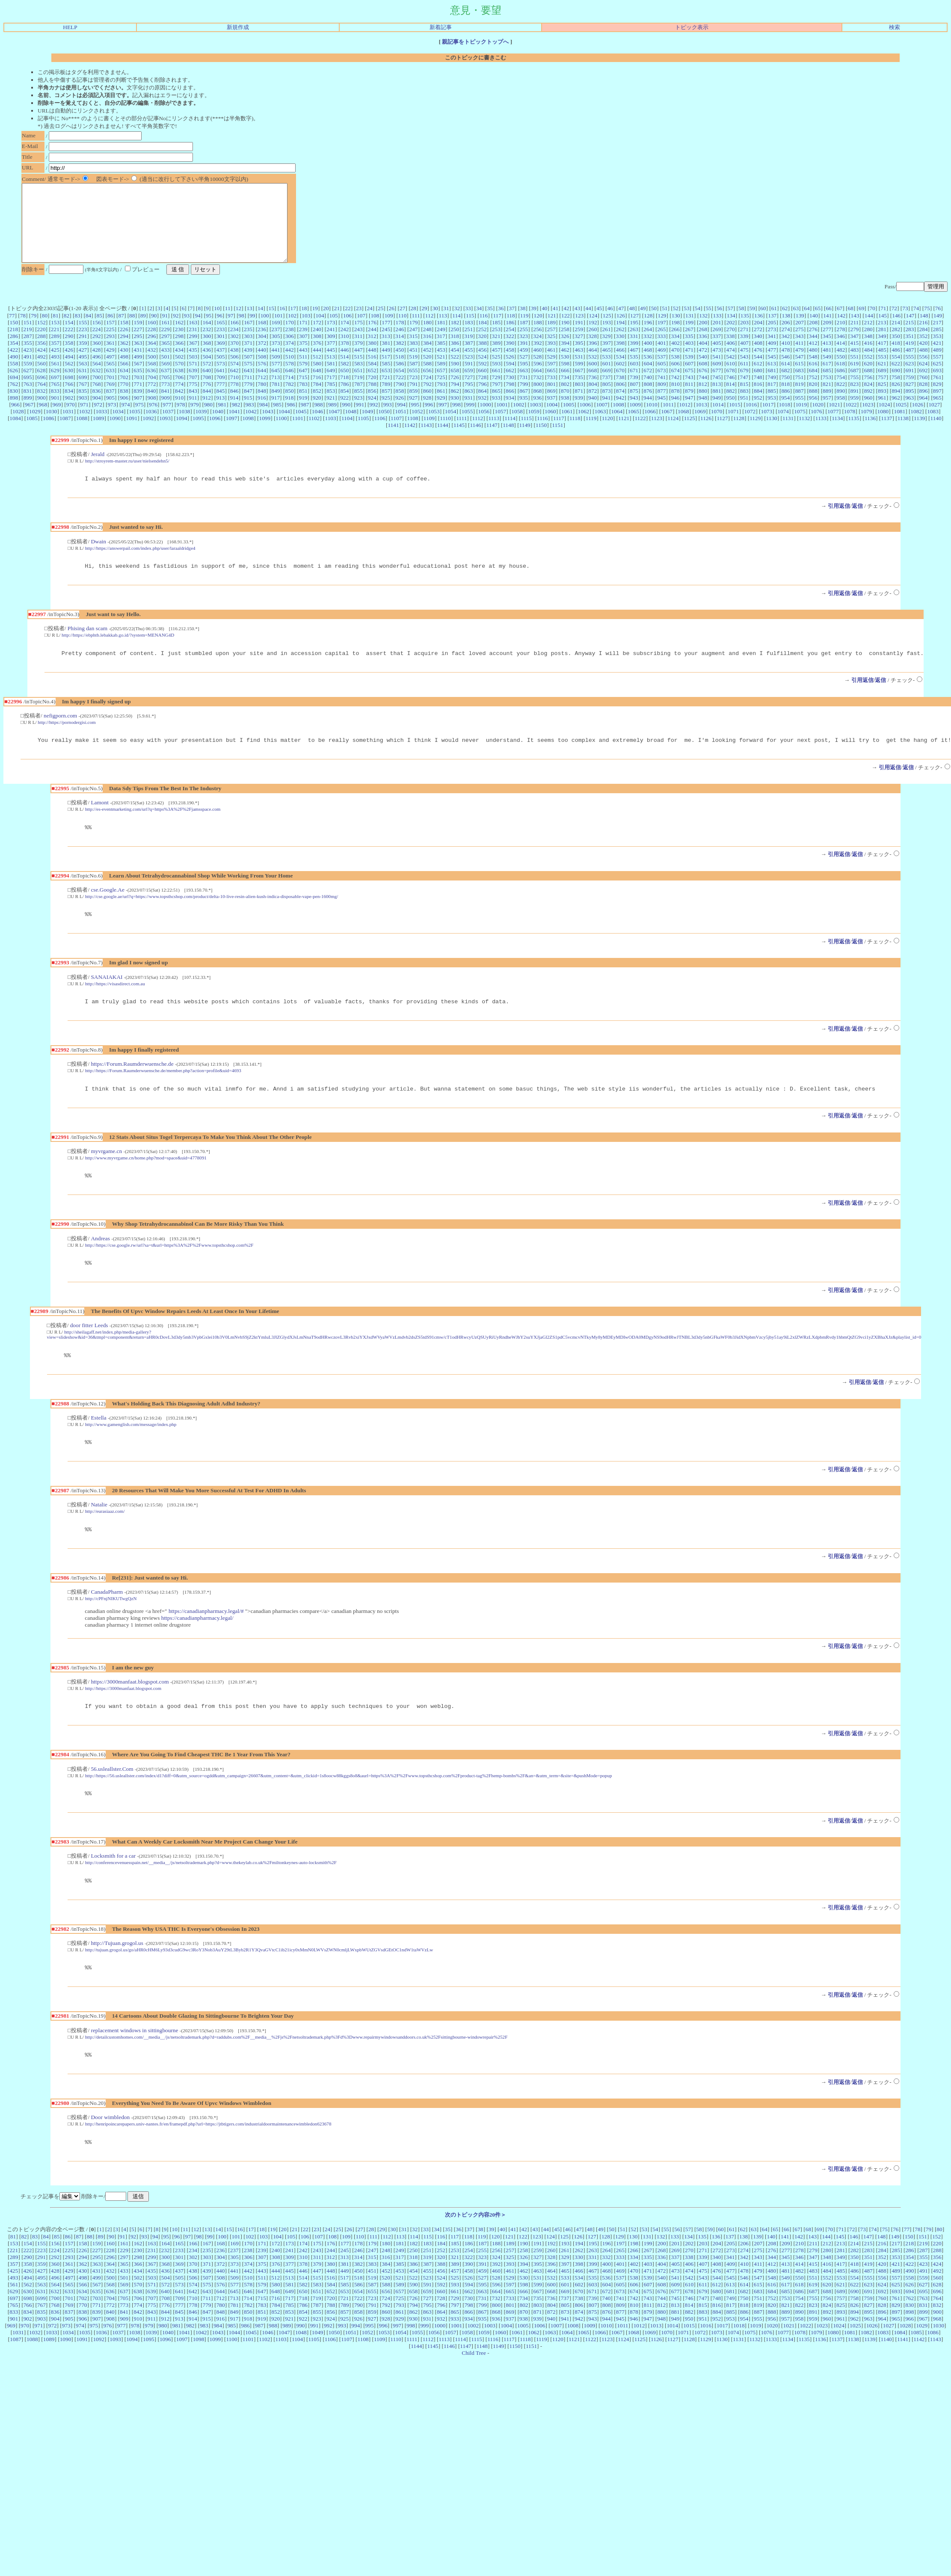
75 (927, 323)
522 (454, 372)
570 (179, 379)
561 (55, 379)
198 (675, 338)
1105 (363, 433)
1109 (429, 433)
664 (537, 385)
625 (937, 379)
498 (124, 372)
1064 (617, 427)
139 (800, 331)
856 (372, 406)
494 (69, 372)
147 (910, 331)
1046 (317, 427)
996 (428, 420)
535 (634, 372)
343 (799, 351)
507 (248, 372)
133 (717, 331)
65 (818, 323)
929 (441, 413)
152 (41, 338)
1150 (541, 440)
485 (882, 365)
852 (317, 406)
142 (841, 331)
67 (839, 323)
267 (689, 344)
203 (744, 338)
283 (909, 344)
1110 (445, 433)
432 (151, 365)
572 (206, 379)
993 (387, 420)
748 (758, 392)
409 (771, 358)
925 (386, 413)
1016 (751, 420)
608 (703, 379)
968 (43, 420)
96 (219, 331)
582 (345, 379)
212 (868, 338)
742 (675, 392)
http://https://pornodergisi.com (66, 741)
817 (771, 399)
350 (896, 351)
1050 (384, 427)
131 (689, 331)
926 (399, 413)
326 (565, 351)
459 (523, 365)
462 (565, 365)
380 (372, 358)
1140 (935, 433)
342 (785, 351)
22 (347, 323)
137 (772, 331)
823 (854, 399)
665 (551, 385)
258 (565, 344)
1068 (683, 427)
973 (111, 420)
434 (179, 365)
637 (165, 385)
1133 (821, 433)
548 (813, 372)
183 (469, 338)
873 (606, 406)
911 (193, 413)
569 (165, 379)
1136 (870, 433)
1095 (198, 433)
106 (347, 331)
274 (785, 344)
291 (83, 351)
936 (537, 413)
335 (689, 351)
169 (276, 338)
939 (579, 413)
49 (643, 323)
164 (206, 338)
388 (482, 358)
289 (55, 351)
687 (854, 385)
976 (153, 420)
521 (441, 372)
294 (124, 351)
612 (758, 379)
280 (868, 344)
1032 (85, 427)
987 (304, 420)
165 (220, 338)
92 (175, 331)
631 (82, 385)
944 (647, 413)
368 (206, 358)
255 (523, 344)
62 (785, 323)
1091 (131, 433)
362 (124, 358)
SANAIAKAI (106, 1000)
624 (923, 379)
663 (523, 385)
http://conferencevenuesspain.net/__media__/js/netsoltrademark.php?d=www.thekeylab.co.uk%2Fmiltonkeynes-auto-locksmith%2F (211, 1897)
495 (83, 372)
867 (523, 406)
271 (744, 344)
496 (96, 372)
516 (372, 372)
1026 (918, 420)
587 (413, 379)
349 (882, 351)
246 (399, 344)
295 (137, 351)
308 (317, 351)
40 (544, 323)
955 (799, 413)
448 (372, 365)
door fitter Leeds (89, 1353)
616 (813, 379)
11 (228, 323)
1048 (351, 427)
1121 (623, 433)
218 (13, 344)
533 (606, 372)
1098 (248, 433)
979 (194, 420)
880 (703, 406)
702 (124, 392)
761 (937, 392)
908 (152, 413)
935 (523, 413)
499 (137, 372)
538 (675, 372)
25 (380, 323)
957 (827, 413)
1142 (409, 440)
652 (372, 385)
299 (193, 351)
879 (689, 406)
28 (413, 323)
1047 (334, 427)
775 (193, 399)
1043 (267, 427)
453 (441, 365)
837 (110, 406)
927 (413, 413)
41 (555, 323)
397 (606, 358)
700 (96, 392)
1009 (635, 420)
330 (620, 351)
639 (193, 385)
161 (165, 338)
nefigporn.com (60, 735)
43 (577, 323)
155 (83, 338)
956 (813, 413)
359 (83, 358)
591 (469, 379)
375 (303, 358)
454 (454, 365)
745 (716, 392)
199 (689, 338)
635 (137, 385)
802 (565, 399)
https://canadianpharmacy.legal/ (197, 1650)
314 (399, 351)
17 (293, 323)
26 (391, 323)
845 (220, 406)
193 (606, 338)
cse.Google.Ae (107, 911)
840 (151, 406)
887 (799, 406)
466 (620, 365)
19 (315, 323)
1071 (733, 427)
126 (620, 331)
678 (730, 385)
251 (468, 344)
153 (55, 338)
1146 (475, 440)
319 (468, 351)
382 (400, 358)
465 (606, 365)
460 (537, 365)
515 (358, 372)
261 (606, 344)
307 (303, 351)
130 (676, 331)
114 (456, 331)
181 (441, 338)
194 (620, 338)
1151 (557, 440)
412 (813, 358)
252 (482, 344)
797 (496, 399)
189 (551, 338)
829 (937, 399)
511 (303, 372)
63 (796, 323)
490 (13, 372)
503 (193, 372)
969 (57, 420)
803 (579, 399)
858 (399, 406)
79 (33, 331)
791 (413, 399)
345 (827, 351)
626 (13, 385)
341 (771, 351)
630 (69, 385)
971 (84, 420)
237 (275, 344)
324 (537, 351)
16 (282, 323)
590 (454, 379)
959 (854, 413)
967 (29, 420)
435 (193, 365)
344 (813, 351)
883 (744, 406)
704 (152, 392)
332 (647, 351)
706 (179, 392)
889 (827, 406)
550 (840, 372)
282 (896, 344)
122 (565, 331)
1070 (717, 427)
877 (661, 406)
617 (827, 379)
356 (41, 358)
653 (386, 385)
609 (717, 379)
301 (220, 351)
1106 (379, 433)
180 (427, 338)
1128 (738, 433)
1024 (884, 420)
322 (510, 351)
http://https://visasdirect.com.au (115, 1006)
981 (222, 420)
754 (840, 392)
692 (923, 385)
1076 (816, 427)
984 (263, 420)
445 (330, 365)
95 (208, 331)
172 (317, 338)
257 (551, 344)
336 (703, 351)
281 (882, 344)
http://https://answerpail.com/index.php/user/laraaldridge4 (140, 564)
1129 (755, 433)
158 (124, 338)
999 (470, 420)
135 (745, 331)
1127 (722, 433)
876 (647, 406)
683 (799, 385)
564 (96, 379)
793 (441, 399)
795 (469, 399)
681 (771, 385)
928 (427, 413)
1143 (426, 440)
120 (538, 331)
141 (827, 331)
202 (730, 338)
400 (647, 358)
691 (909, 385)
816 (758, 399)
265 (661, 344)
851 (303, 406)
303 (248, 351)
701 (110, 392)
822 (840, 399)
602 (620, 379)
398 (620, 358)
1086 (48, 433)
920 (317, 413)
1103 (330, 433)
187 (524, 338)
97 (230, 331)
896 (923, 406)
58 (741, 323)
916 (262, 413)
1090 (115, 433)
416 (868, 358)
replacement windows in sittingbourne (134, 2067)
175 (358, 338)
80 (44, 331)
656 (427, 385)
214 (896, 338)
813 (716, 399)
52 (675, 323)
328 (592, 351)
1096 (215, 433)
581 (330, 379)
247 (413, 344)
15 (271, 323)
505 (220, 372)
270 (730, 344)
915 (248, 413)
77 (12, 331)
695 (28, 392)
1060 (550, 427)
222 (69, 344)
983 (250, 420)
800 (537, 399)
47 (621, 323)
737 (606, 392)
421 (937, 358)
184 (482, 338)
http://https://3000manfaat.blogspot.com (123, 1720)
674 (675, 385)
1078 (850, 427)
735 (579, 392)
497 (110, 372)
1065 (633, 427)
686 (840, 385)
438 (234, 365)
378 (345, 358)
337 (716, 351)
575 (248, 379)
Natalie (99, 1535)
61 (774, 323)
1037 (168, 427)
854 (344, 406)
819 (799, 399)
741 (661, 392)
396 (593, 358)
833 (55, 406)
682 (785, 385)
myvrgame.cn (106, 1177)
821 (827, 399)
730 (510, 392)
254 (510, 344)
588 (427, 379)
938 (565, 413)
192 (593, 338)
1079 (866, 427)
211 (854, 338)
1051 (400, 427)
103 (306, 331)
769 (110, 399)
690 (896, 385)
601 (606, 379)
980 (208, 420)
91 (165, 331)
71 (883, 323)
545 (771, 372)
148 (924, 331)
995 (415, 420)
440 (262, 365)
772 (152, 399)
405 (717, 358)
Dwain (98, 558)
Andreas (100, 1265)
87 (121, 331)
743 (689, 392)
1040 (218, 427)
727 (468, 392)
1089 (98, 433)
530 (565, 372)
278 (840, 344)
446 (344, 365)
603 (634, 379)
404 (703, 358)
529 (551, 372)
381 (386, 358)
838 (124, 406)
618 (840, 379)
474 (730, 365)
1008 (618, 420)
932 (482, 413)
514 (344, 372)
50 (654, 323)
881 (716, 406)
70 (872, 323)
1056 (484, 427)
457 (496, 365)
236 (262, 344)
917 (275, 413)
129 (662, 331)
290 (69, 351)
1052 (417, 427)
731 (523, 392)
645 (275, 385)
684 (813, 385)
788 (372, 399)
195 (634, 338)
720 (372, 392)
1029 (35, 427)
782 (289, 399)
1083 (933, 427)
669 (606, 385)
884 (758, 406)
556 (923, 372)
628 (41, 385)
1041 (234, 427)
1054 (450, 427)
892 (868, 406)
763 (28, 399)
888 (813, 406)
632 (96, 385)
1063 (600, 427)
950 (730, 413)
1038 (184, 427)
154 (69, 338)
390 (510, 358)
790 (400, 399)
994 (401, 420)
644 (262, 385)
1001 (502, 420)
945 (661, 413)
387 (469, 358)
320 (482, 351)
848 (262, 406)
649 (330, 385)
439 (248, 365)
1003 (535, 420)
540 (703, 372)
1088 (82, 433)
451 (413, 365)
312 (372, 351)
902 (69, 413)
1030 (51, 427)
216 (923, 338)
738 (620, 392)
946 (675, 413)
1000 (485, 420)
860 (427, 406)
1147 (492, 440)
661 (496, 385)
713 (275, 392)
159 (137, 338)
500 (152, 372)
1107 (396, 433)
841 (165, 406)
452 (427, 365)
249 (441, 344)
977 (167, 420)
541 (716, 372)
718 (344, 392)
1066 (650, 427)
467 (634, 365)
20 (326, 323)
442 (289, 365)
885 (771, 406)
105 (333, 331)
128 (648, 331)
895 (909, 406)
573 (220, 379)
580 (317, 379)
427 (82, 365)
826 (896, 399)
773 (165, 399)
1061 (567, 427)
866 (510, 406)
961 (882, 413)
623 (909, 379)
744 (703, 392)
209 (827, 338)
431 (137, 365)
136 (758, 331)
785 (330, 399)
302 (234, 351)
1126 (705, 433)
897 (937, 406)
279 (854, 344)
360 (96, 358)
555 (909, 372)
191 (579, 338)
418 (896, 358)
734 (565, 392)
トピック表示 (691, 27)
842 (179, 406)
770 (124, 399)
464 (592, 365)
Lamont (99, 823)
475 (744, 365)
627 (27, 385)
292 (96, 351)
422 (13, 365)
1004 (552, 420)
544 (758, 372)
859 (413, 406)
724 (427, 392)
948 (703, 413)
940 (592, 413)
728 (482, 392)
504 (206, 372)
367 (193, 358)
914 (234, 413)
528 (537, 372)
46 (610, 323)
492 (41, 372)
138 (786, 331)
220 (41, 344)
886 (785, 406)
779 (248, 399)
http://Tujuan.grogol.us (117, 1979)
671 (634, 385)
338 (730, 351)
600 (593, 379)
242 (344, 344)
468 (647, 365)
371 (248, 358)
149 (937, 331)
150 (13, 338)
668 (592, 385)
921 (330, 413)
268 (703, 344)
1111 (461, 433)
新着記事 (441, 27)
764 (41, 399)
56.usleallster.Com (112, 1802)
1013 (701, 420)
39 (533, 323)
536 (647, 372)
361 (110, 358)
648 (317, 385)
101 (278, 331)
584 (372, 379)
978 (181, 420)
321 (496, 351)
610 (730, 379)
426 (69, 365)
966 (15, 420)
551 (854, 372)
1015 (735, 420)
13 (249, 323)
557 (937, 372)
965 (937, 413)
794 (454, 399)
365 (165, 358)
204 (758, 338)
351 (909, 351)
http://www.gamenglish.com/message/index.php (131, 1453)
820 (813, 399)
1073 (766, 427)
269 (716, 344)
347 (854, 351)
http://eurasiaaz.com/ (105, 1541)
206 (786, 338)
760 (923, 392)
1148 (508, 440)
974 (125, 420)
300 (206, 351)
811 (689, 399)
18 (304, 323)
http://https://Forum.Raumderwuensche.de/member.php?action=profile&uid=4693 (163, 1094)
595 (524, 379)
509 (276, 372)
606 (675, 379)
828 (923, 399)
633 (110, 385)
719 (358, 392)
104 (320, 331)
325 (551, 351)
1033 (101, 427)
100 (265, 331)
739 (634, 392)
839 (137, 406)
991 (360, 420)
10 (216, 323)
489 (937, 365)
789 (386, 399)
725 (441, 392)
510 (289, 372)
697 (55, 392)
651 (358, 385)
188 (537, 338)
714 (289, 392)
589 (441, 379)
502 (179, 372)
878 (675, 406)
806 (620, 399)
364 (152, 358)
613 (771, 379)
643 (248, 385)
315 (413, 351)
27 (402, 323)
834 (69, 406)
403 (689, 358)
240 (317, 344)
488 (923, 365)
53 (686, 323)
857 (386, 406)
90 (154, 331)
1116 (542, 433)
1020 (818, 420)
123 (579, 331)
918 (289, 413)
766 (69, 399)
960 (868, 413)
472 (703, 365)
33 (468, 323)
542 (730, 372)
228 (151, 344)
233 (220, 344)
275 (799, 344)
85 (99, 331)
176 (372, 338)
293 (110, 351)
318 (454, 351)
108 (374, 331)
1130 (771, 433)
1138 (903, 433)
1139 (919, 433)
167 (248, 338)
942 (620, 413)
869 (551, 406)
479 (799, 365)
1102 (314, 433)
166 (234, 338)
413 (827, 358)
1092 (148, 433)
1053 (434, 427)
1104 (347, 433)
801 (551, 399)
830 (13, 406)
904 (96, 413)
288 (41, 351)
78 (23, 331)
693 (937, 385)
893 (882, 406)
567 (137, 379)
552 (868, 372)
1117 (558, 433)
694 (13, 392)
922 (344, 413)
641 (220, 385)
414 (840, 358)
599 (579, 379)
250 (454, 344)
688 (868, 385)
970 (70, 420)
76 (938, 323)
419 (909, 358)
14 (260, 323)
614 (785, 379)
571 (193, 379)
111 (416, 331)
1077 (833, 427)
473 (716, 365)
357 (55, 358)
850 (289, 406)
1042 (251, 427)
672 (647, 385)
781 (276, 399)
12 (238, 323)
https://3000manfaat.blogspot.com (130, 1713)
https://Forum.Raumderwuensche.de (132, 1088)
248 (427, 344)
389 (496, 358)
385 (441, 358)
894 (896, 406)
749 (771, 392)
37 (512, 323)
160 (152, 338)
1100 (281, 433)
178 (400, 338)
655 (413, 385)
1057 (500, 427)
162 (179, 338)
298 (179, 351)
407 (744, 358)
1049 (367, 427)
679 (744, 385)
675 (689, 385)
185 (496, 338)
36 (501, 323)
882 (730, 406)
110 (402, 331)
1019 (801, 420)
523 (468, 372)
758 (896, 392)
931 (468, 413)
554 (896, 372)
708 (206, 392)
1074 (783, 427)
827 (909, 399)
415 (854, 358)
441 (275, 365)
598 (565, 379)
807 (634, 399)
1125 (689, 433)
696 (41, 392)
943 (634, 413)
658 (454, 385)
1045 (301, 427)
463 (579, 365)
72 (894, 323)
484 (868, 365)
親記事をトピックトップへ (475, 42)
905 (110, 413)
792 (427, 399)
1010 (652, 420)
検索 (894, 27)
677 (716, 385)
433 (165, 365)
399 (634, 358)
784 (317, 399)
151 (28, 338)
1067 (667, 427)
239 (303, 344)
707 (193, 392)
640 (206, 385)
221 (55, 344)
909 (165, 413)
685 (827, 385)
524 (482, 372)
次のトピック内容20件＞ (475, 2254)
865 (496, 406)
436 (206, 365)
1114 (509, 433)
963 (909, 413)
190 (565, 338)
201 (717, 338)
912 (206, 413)
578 (289, 379)
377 (330, 358)
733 (551, 392)
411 (799, 358)
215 (909, 338)
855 (358, 406)
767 (83, 399)
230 (179, 344)
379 (358, 358)
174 (345, 338)
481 (827, 365)
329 (606, 351)
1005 (569, 420)
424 (41, 365)
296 (152, 351)
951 (744, 413)
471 (689, 365)
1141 (393, 440)
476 (758, 365)
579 (303, 379)
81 (55, 331)
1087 (65, 433)
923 (358, 413)
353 (937, 351)
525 (496, 372)
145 (882, 331)
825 (882, 399)
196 (647, 338)
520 (427, 372)
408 (758, 358)
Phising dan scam (87, 646)
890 (840, 406)
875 (634, 406)
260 (592, 344)
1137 (886, 433)
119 (524, 331)
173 (330, 338)
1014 (718, 420)
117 (497, 331)
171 (303, 338)
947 (689, 413)
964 (923, 413)
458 (510, 365)
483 (854, 365)
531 (579, 372)
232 (206, 344)
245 (386, 344)
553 (882, 372)
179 (413, 338)
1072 (750, 427)
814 (730, 399)
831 (27, 406)
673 (661, 385)
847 (248, 406)
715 (303, 392)
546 (785, 372)
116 (484, 331)
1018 (785, 420)
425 (55, 365)
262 (620, 344)
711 (248, 392)
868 (537, 406)
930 (454, 413)
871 (579, 406)
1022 (851, 420)
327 (579, 351)
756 (868, 392)
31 (446, 323)
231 (193, 344)
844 (206, 406)
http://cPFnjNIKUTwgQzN (111, 1630)
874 (620, 406)
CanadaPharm (107, 1624)
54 (697, 323)
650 (344, 385)
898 (13, 413)
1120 (607, 433)
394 (565, 358)
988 (318, 420)
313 (386, 351)
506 (234, 372)
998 (456, 420)
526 (510, 372)
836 (96, 406)
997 (442, 420)
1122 (640, 433)
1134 (837, 433)
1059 (533, 427)
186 (510, 338)
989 (332, 420)
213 (882, 338)
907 (137, 413)
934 (510, 413)
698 (69, 392)
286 (13, 351)
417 (882, 358)
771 (137, 399)
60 (763, 323)
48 (632, 323)
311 (358, 351)
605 (662, 379)
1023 (868, 420)
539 (689, 372)
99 (252, 331)
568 (152, 379)
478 (785, 365)
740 (647, 392)
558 (13, 379)
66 (828, 323)
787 (358, 399)
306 (289, 351)
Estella (98, 1447)
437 (220, 365)
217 (937, 338)
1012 (684, 420)
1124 (672, 433)
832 (41, 406)
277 (827, 344)
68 (850, 323)
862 (454, 406)
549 (827, 372)
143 (855, 331)
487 (909, 365)
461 (551, 365)
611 (744, 379)
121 (552, 331)
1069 (700, 427)
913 (220, 413)
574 (234, 379)
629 (55, 385)
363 (137, 358)
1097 (231, 433)
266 (675, 344)
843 (193, 406)
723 (413, 392)
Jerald (97, 469)
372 (262, 358)
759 (909, 392)
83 (77, 331)
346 (840, 351)
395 (579, 358)
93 (187, 331)
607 (689, 379)
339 (744, 351)
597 (551, 379)
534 (620, 372)
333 (661, 351)
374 (289, 358)
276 (813, 344)
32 (457, 323)
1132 (804, 433)
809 (662, 399)
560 (41, 379)
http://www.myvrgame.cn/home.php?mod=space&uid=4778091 (146, 1183)
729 (496, 392)
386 (454, 358)
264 (647, 344)
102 (292, 331)
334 (675, 351)
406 (730, 358)
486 (896, 365)
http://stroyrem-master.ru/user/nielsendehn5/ (127, 476)
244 (372, 344)
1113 (493, 433)
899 (28, 413)
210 (841, 338)
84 (88, 331)
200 (703, 338)
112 (429, 331)
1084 (15, 433)
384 (427, 358)
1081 (899, 427)
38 (522, 323)
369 (220, 358)
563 (83, 379)
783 (303, 399)
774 (179, 399)
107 (361, 331)
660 (482, 385)
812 (703, 399)
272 (758, 344)
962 (896, 413)
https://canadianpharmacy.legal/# (206, 1643)
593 (496, 379)
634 (124, 385)
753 (827, 392)
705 (165, 392)
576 (262, 379)
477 (771, 365)
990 (346, 420)
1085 (32, 433)
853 (330, 406)
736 (592, 392)
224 (96, 344)
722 (399, 392)
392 (537, 358)
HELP (70, 27)
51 (664, 323)
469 (661, 365)
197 (662, 338)
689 (882, 385)
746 (730, 392)
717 (330, 392)
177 (386, 338)
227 (137, 344)
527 (523, 372)
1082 (916, 427)
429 (110, 365)
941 (606, 413)
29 (424, 323)
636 (151, 385)
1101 (297, 433)
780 (262, 399)
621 (882, 379)
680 (758, 385)
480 (813, 365)
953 (771, 413)
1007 (601, 420)
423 (27, 365)
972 (98, 420)
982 (235, 420)
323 (523, 351)
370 (234, 358)
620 (868, 379)
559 (28, 379)
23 (358, 323)
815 (744, 399)
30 (435, 323)
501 (165, 372)
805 (606, 399)
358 (69, 358)
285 (937, 344)
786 (345, 399)
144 (869, 331)
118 (511, 331)
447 (358, 365)
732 (537, 392)
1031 (68, 427)
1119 (591, 433)
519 (413, 372)
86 (110, 331)
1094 (181, 433)
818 (785, 399)
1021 (834, 420)
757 (882, 392)
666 (565, 385)
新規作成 (238, 27)
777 (220, 399)
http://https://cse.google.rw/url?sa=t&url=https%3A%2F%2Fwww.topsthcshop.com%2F (169, 1272)
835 (82, 406)
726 (454, 392)
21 (337, 323)
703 (137, 392)
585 (386, 379)
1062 (584, 427)
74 (916, 323)
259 (579, 344)
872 (592, 406)
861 (441, 406)
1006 (585, 420)
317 (441, 351)
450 (399, 365)
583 (358, 379)
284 (923, 344)
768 (96, 399)
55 (708, 323)
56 (719, 323)
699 (83, 392)
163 (193, 338)
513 (330, 372)
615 (799, 379)
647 (303, 385)
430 (124, 365)
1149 (524, 440)
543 (744, 372)
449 (386, 365)
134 (731, 331)
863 (468, 406)
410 (786, 358)
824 (868, 399)
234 (234, 344)
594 (510, 379)
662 (510, 385)
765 (55, 399)
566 (124, 379)
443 (303, 365)
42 (566, 323)
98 (241, 331)
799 (524, 399)
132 (703, 331)
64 (806, 323)
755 (854, 392)
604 (647, 379)
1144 (442, 440)
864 (482, 406)
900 (41, 413)
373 (276, 358)
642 (234, 385)
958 (840, 413)
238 (289, 344)
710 (234, 392)
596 (537, 379)
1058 (517, 427)
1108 (412, 433)
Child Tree (474, 2392)
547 (799, 372)
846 (234, 406)
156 (96, 338)
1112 (477, 433)
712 (262, 392)
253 (496, 344)
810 (675, 399)
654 (399, 385)
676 (703, 385)
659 (468, 385)
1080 (883, 427)
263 (634, 344)
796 (482, 399)
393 (551, 358)
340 (758, 351)
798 (510, 399)
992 (374, 420)
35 (489, 323)
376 (317, 358)
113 (443, 331)
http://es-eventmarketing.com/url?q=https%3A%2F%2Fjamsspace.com (153, 829)
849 (275, 406)
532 (592, 372)
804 (593, 399)
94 (197, 331)
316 (427, 351)
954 (785, 413)
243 (358, 344)
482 (840, 365)
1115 (526, 433)
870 (565, 406)
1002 (518, 420)
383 (413, 358)
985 (277, 420)
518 (399, 372)
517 (386, 372)
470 (675, 365)
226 (124, 344)
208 (813, 338)
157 (110, 338)
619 (854, 379)
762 (13, 399)
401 (662, 358)
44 (588, 323)
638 (179, 385)
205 (771, 338)
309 (330, 351)
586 (400, 379)
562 (69, 379)
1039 (201, 427)
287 (28, 351)
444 (317, 365)
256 (537, 344)
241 (330, 344)
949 (716, 413)
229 (165, 344)
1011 (668, 420)
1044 (284, 427)
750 (785, 392)
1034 (118, 427)
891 (854, 406)
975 (139, 420)
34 (479, 323)
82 (66, 331)
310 (345, 351)
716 (317, 392)
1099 (264, 433)
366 (179, 358)
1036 (151, 427)
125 (607, 331)
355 (28, 358)
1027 (934, 420)
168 (262, 338)
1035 (134, 427)
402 (675, 358)
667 (579, 385)
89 (143, 331)
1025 (901, 420)
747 (744, 392)
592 (482, 379)
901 (55, 413)
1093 (165, 433)
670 (620, 385)
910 (179, 413)
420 (923, 358)
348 (868, 351)
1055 (467, 427)
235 (248, 344)
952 (758, 413)
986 (291, 420)
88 (132, 331)
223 (82, 344)
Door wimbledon (110, 2155)
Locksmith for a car (113, 1890)
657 (441, 385)
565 (110, 379)
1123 (656, 433)
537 (661, 372)
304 (262, 351)
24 (369, 323)
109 (389, 331)
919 (303, 413)
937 (551, 413)
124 (593, 331)
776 (206, 399)
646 (289, 385)
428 (96, 365)
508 (262, 372)
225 (110, 344)
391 (524, 358)
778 (234, 399)
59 (752, 323)
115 (470, 331)
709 (220, 392)
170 (289, 338)
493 (55, 372)
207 (799, 338)
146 (896, 331)
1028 (18, 427)
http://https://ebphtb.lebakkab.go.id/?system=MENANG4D (118, 652)
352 (923, 351)
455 (468, 365)
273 (771, 344)
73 (905, 323)
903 (83, 413)
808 (647, 399)
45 (599, 323)
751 (799, 392)
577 (276, 379)
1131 (788, 433)
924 (372, 413)
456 (482, 365)
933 (496, 413)
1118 (575, 433)
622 (896, 379)
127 (634, 331)
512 (317, 372)
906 (124, 413)
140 (813, 331)
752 (813, 392)
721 (386, 392)
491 (28, 372)
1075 (800, 427)
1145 (459, 440)
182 (454, 338)
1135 (853, 433)
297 (165, 351)
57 (730, 323)
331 (634, 351)
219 (27, 344)
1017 (768, 420)
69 (861, 323)
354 (13, 358)
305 (276, 351)
